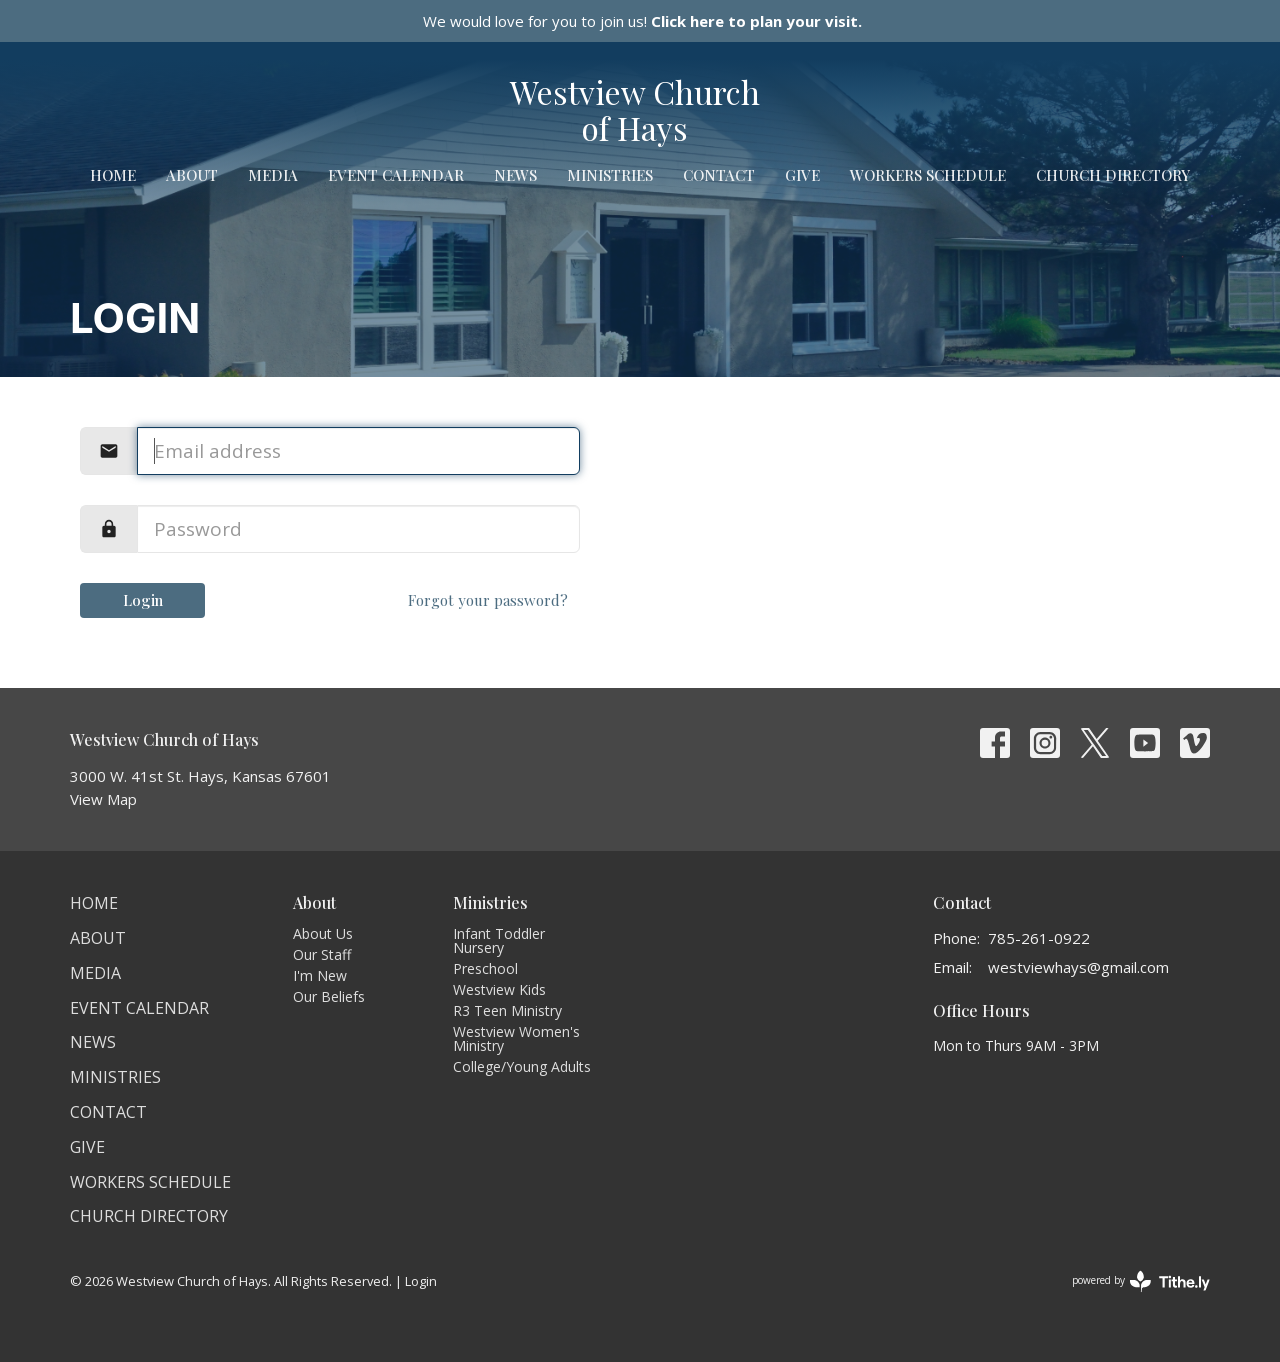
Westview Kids (499, 989)
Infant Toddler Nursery (499, 940)
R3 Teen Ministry (507, 1010)
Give (802, 175)
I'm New (320, 975)
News (515, 175)
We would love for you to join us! (642, 21)
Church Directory (1113, 175)
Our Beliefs (329, 996)
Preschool (485, 968)
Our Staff (322, 954)
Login (143, 600)
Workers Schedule (928, 175)
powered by (1141, 1281)
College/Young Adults (522, 1066)
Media (273, 175)
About (192, 175)
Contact (719, 175)
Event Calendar (396, 175)
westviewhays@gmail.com (1078, 967)
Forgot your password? (488, 600)
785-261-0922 (1039, 938)
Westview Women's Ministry (516, 1038)
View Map (103, 799)
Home (113, 175)
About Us (323, 933)
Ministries (610, 175)
